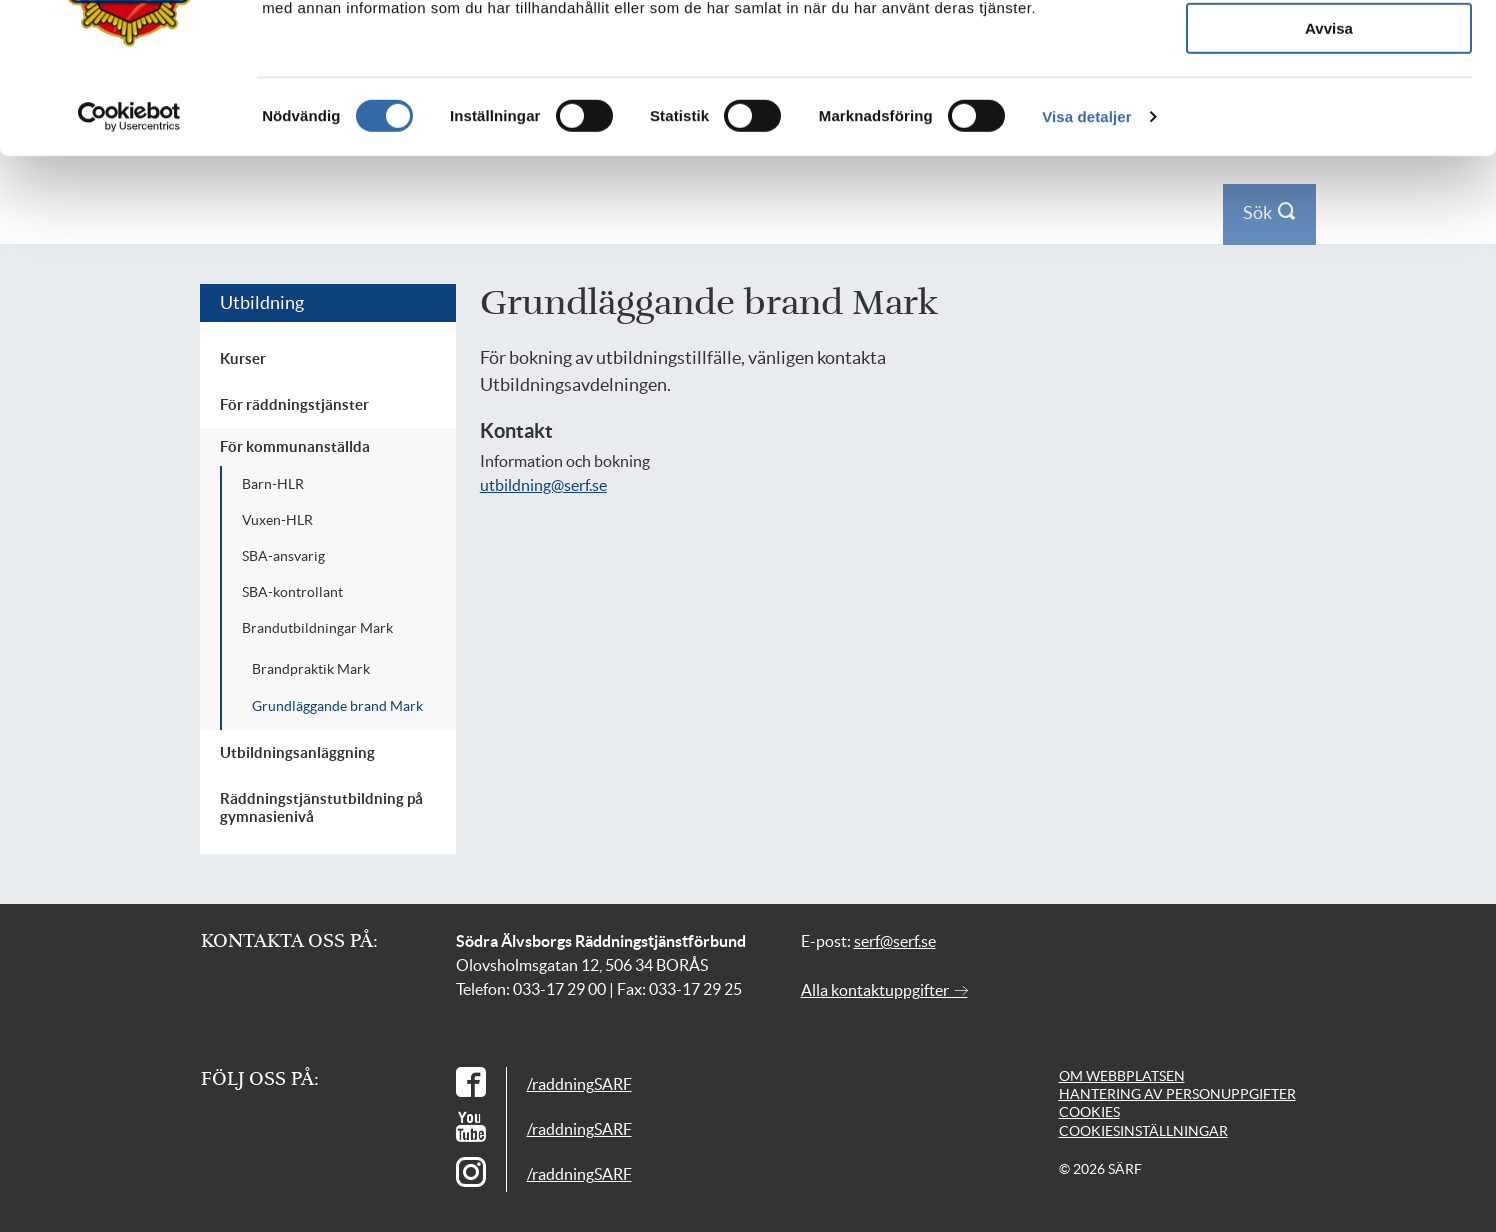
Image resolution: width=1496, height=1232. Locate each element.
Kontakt (1203, 28)
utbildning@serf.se (543, 485)
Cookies (1089, 1112)
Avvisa (1329, 244)
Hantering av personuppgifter (1177, 1094)
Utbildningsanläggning (297, 752)
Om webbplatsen (1122, 1076)
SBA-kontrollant (292, 592)
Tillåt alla (1329, 127)
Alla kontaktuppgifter (884, 990)
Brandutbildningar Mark (317, 628)
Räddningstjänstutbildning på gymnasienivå (321, 807)
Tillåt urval (1329, 186)
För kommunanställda (295, 446)
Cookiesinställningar (1143, 1131)
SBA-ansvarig (283, 556)
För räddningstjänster (294, 404)
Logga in (1264, 28)
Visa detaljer (1086, 332)
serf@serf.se (895, 941)
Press (1151, 28)
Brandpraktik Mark (311, 669)
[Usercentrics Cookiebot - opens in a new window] (129, 333)
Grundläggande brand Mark (337, 706)
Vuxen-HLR (277, 520)
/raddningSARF (579, 1084)
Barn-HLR (273, 484)
